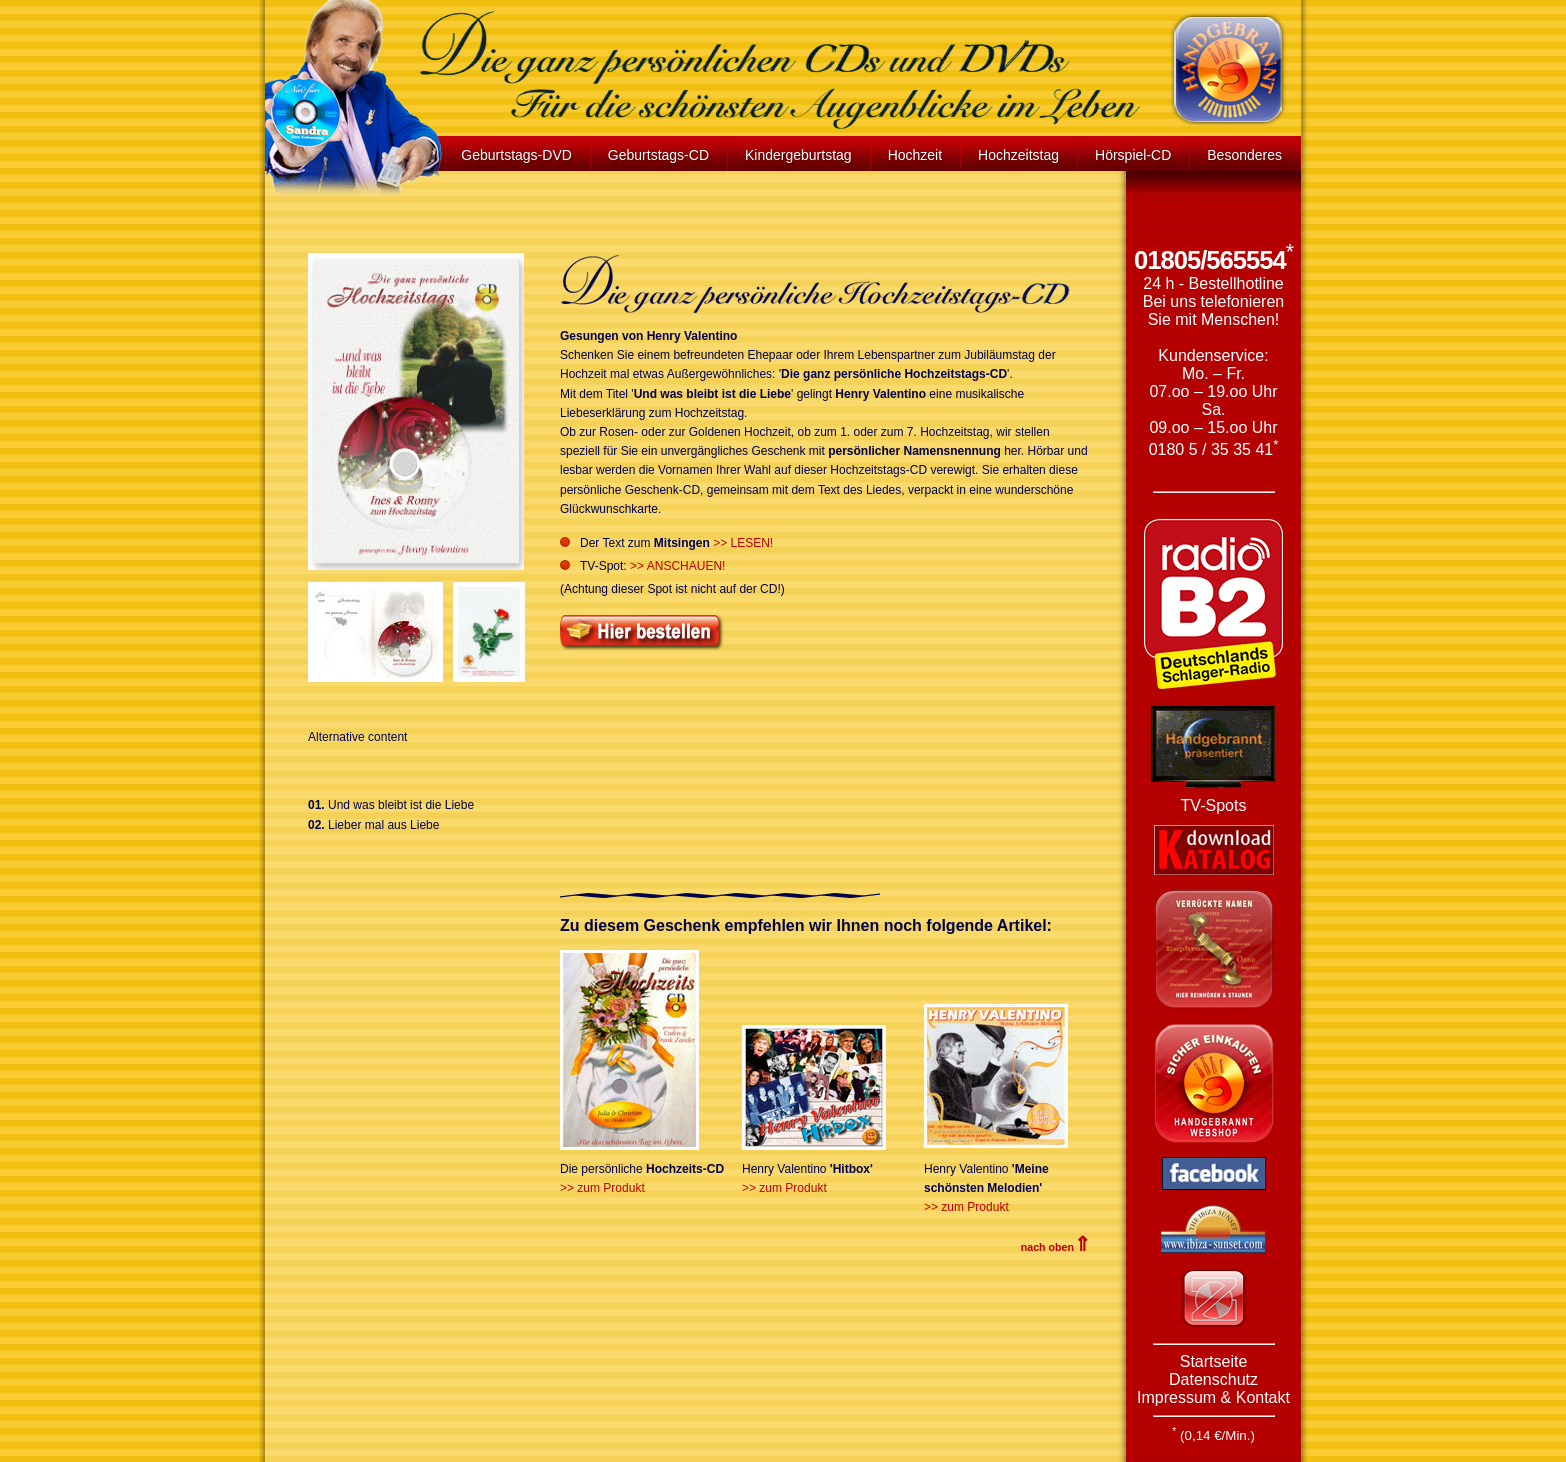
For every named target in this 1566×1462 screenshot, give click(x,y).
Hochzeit (915, 155)
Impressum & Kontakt (1213, 1397)
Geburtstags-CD (658, 155)
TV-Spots (1214, 805)
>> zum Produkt (602, 1188)
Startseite (1214, 1361)
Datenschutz (1213, 1379)
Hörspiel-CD (1133, 155)
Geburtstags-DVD (516, 155)
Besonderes (1244, 155)
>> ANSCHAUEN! (677, 566)
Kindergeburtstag (798, 155)
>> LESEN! (743, 543)
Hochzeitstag (1018, 155)
